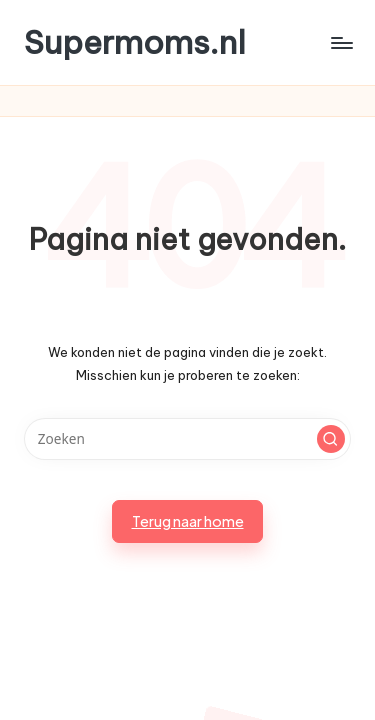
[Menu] (341, 42)
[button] (331, 439)
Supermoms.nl (135, 42)
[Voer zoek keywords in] (187, 439)
